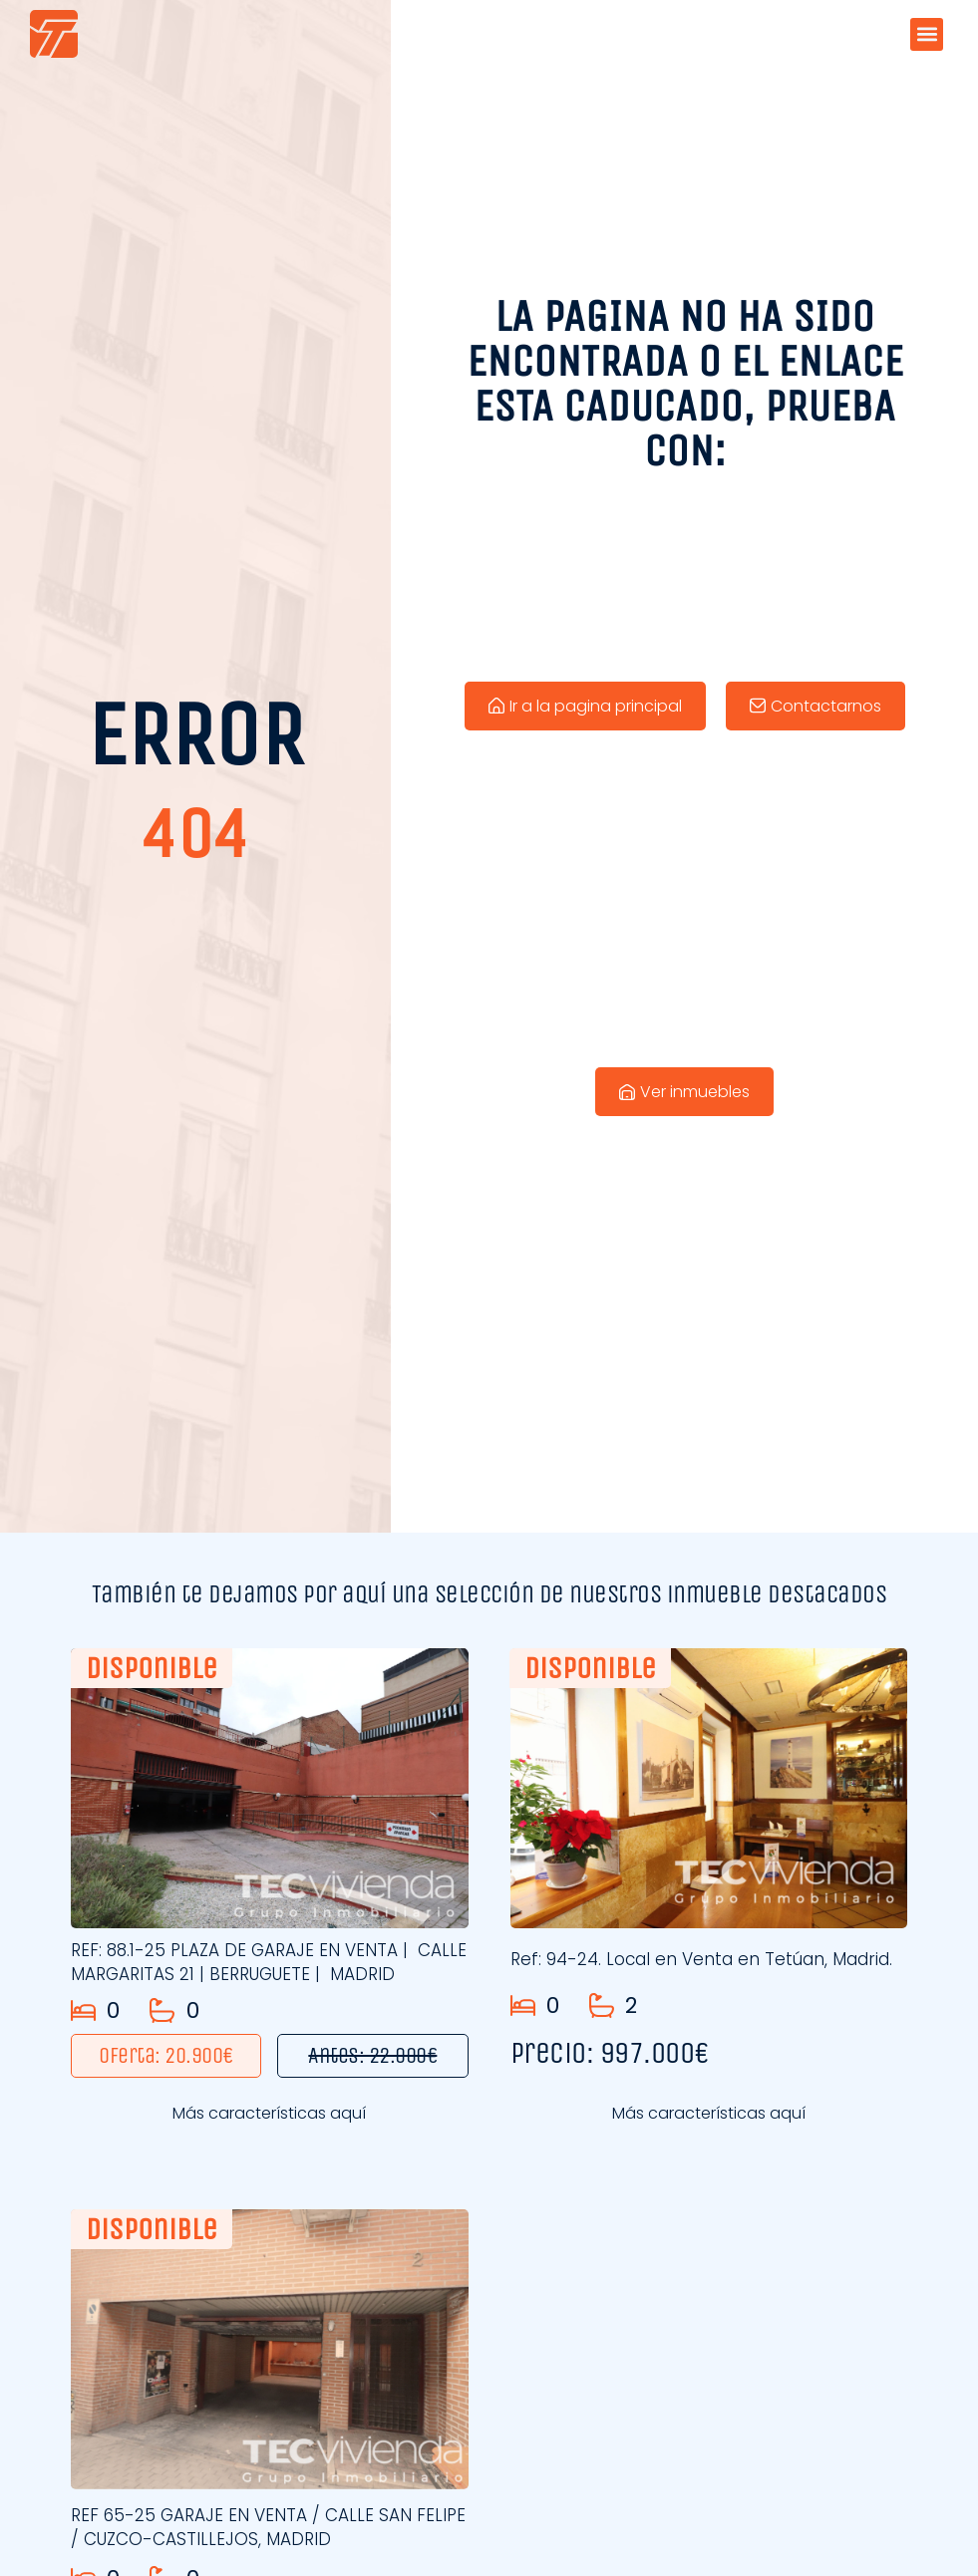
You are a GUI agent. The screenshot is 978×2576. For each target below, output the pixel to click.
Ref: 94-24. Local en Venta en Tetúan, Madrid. (701, 1959)
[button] (926, 34)
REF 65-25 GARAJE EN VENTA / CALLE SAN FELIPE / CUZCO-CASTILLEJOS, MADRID (268, 2527)
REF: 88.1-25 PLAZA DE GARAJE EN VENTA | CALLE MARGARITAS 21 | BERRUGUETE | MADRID (269, 1962)
